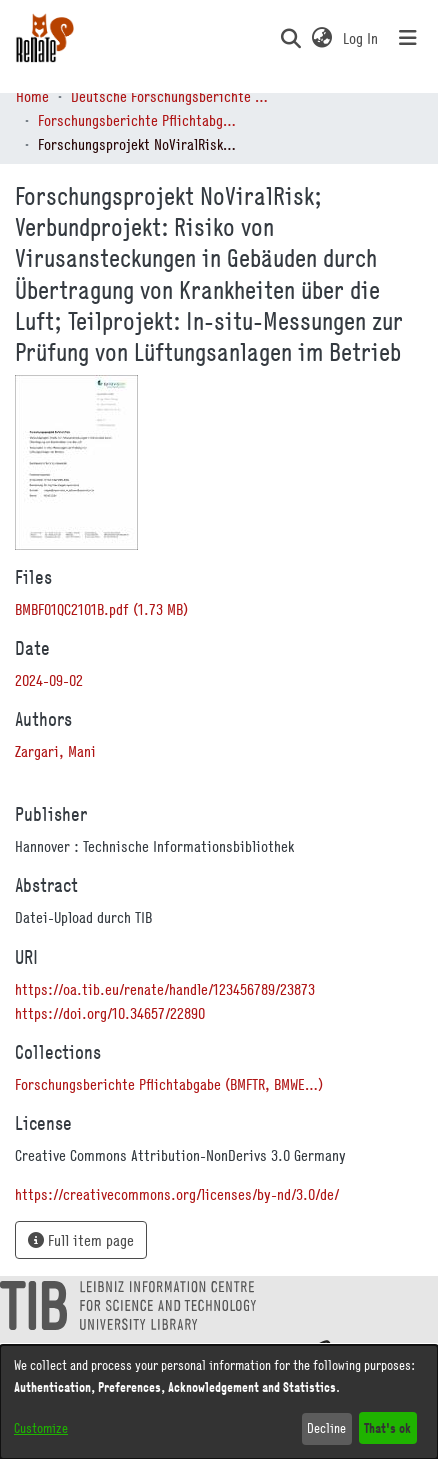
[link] (101, 609)
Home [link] (32, 96)
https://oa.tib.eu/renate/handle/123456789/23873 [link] (165, 989)
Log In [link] (361, 38)
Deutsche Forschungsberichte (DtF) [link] (171, 96)
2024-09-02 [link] (49, 680)
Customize (41, 1428)
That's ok (387, 1427)
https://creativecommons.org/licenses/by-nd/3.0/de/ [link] (177, 1194)
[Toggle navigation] (408, 38)
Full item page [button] (81, 1240)
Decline (326, 1428)
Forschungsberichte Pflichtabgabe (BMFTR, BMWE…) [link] (138, 120)
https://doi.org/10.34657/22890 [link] (110, 1013)
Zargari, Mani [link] (55, 751)
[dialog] (219, 1402)
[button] (290, 38)
